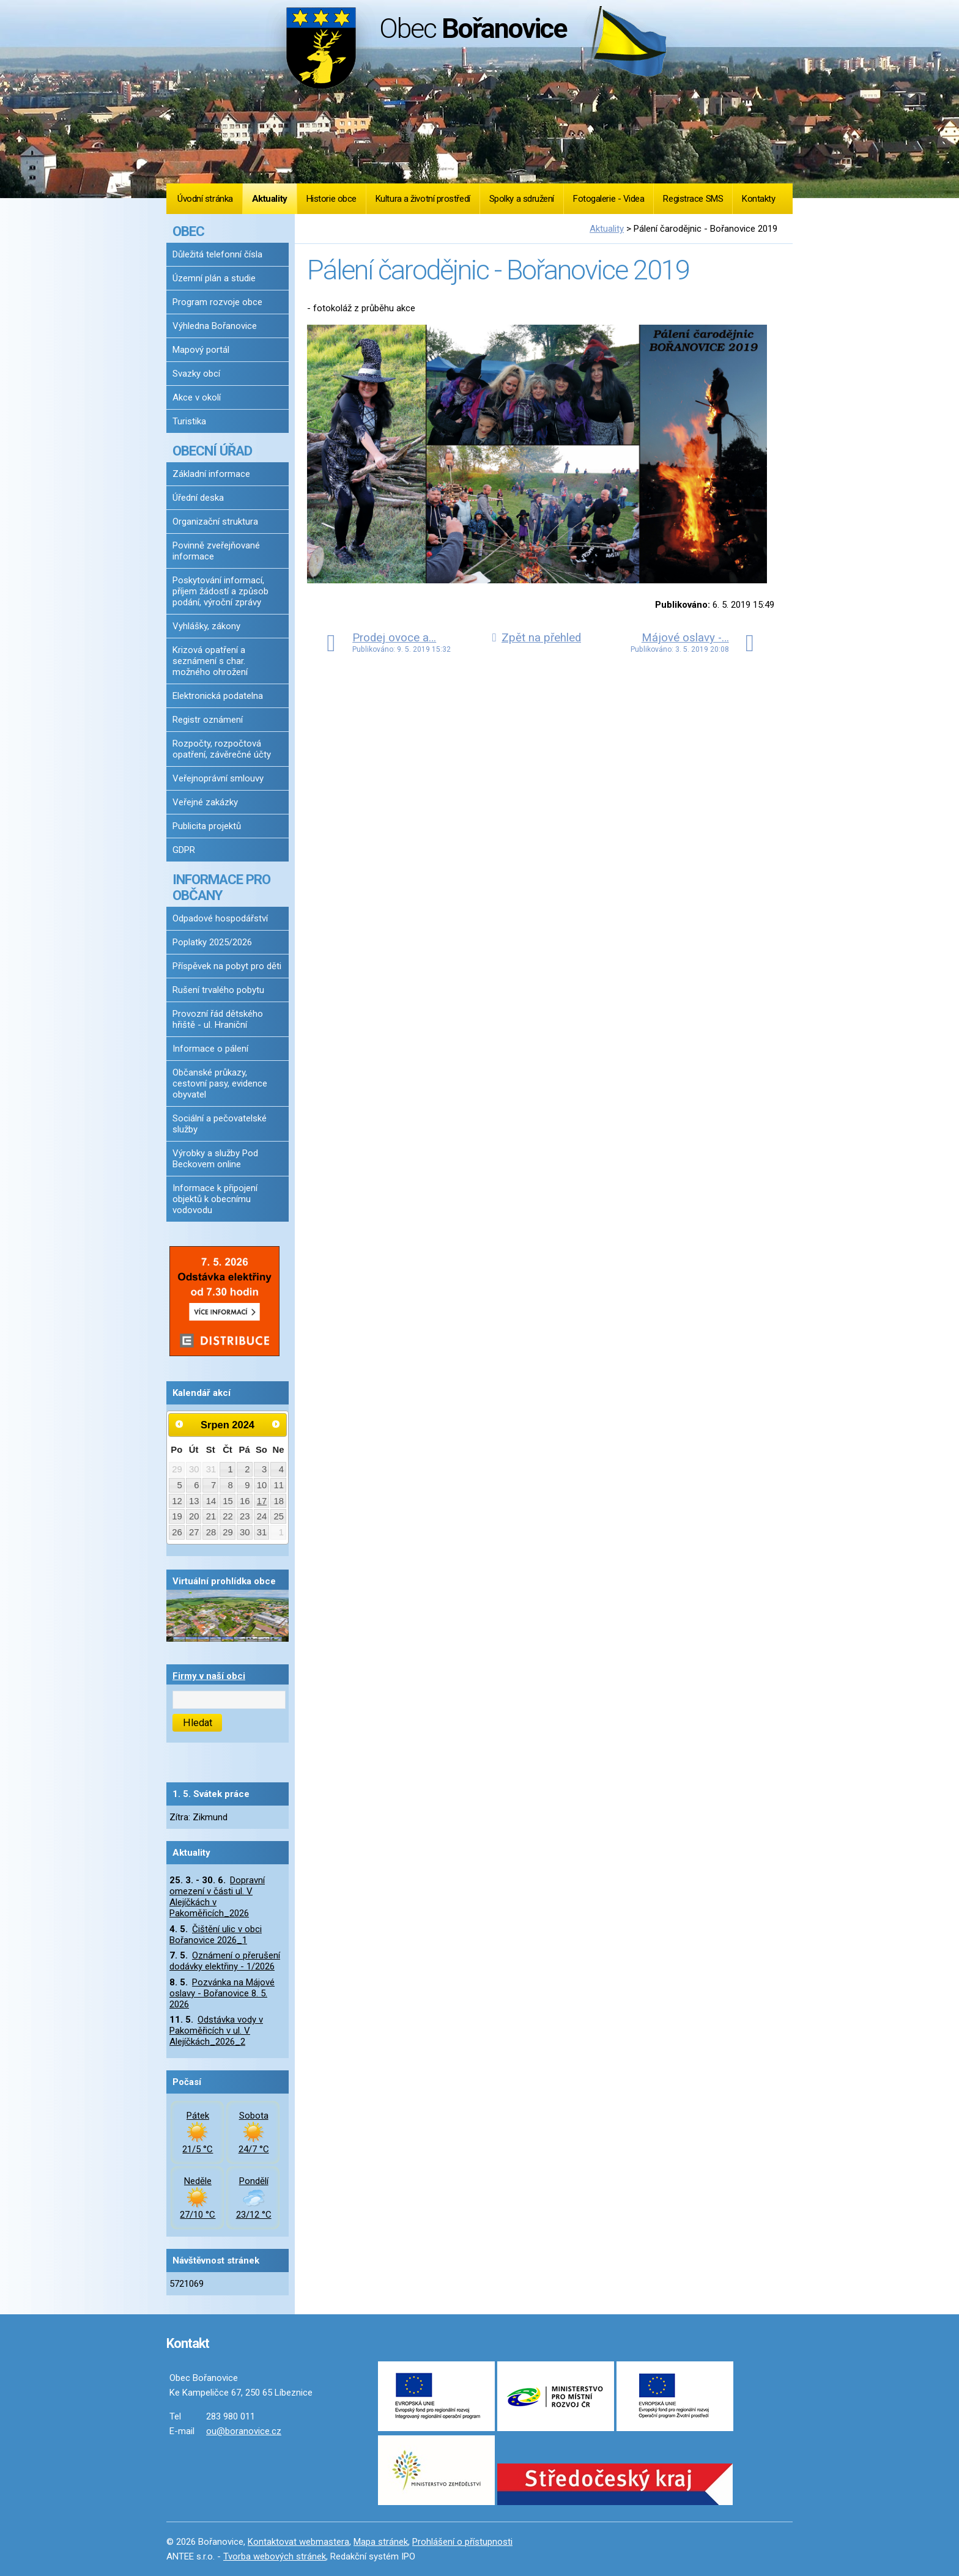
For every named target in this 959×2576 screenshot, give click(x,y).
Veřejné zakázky (205, 802)
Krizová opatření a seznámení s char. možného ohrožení (210, 660)
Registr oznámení (207, 719)
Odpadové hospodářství (220, 918)
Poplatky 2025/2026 (212, 942)
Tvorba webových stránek (274, 2556)
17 (262, 1501)
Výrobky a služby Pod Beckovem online (215, 1159)
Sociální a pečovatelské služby (219, 1124)
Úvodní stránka (205, 198)
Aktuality (269, 198)
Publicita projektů (206, 826)
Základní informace (211, 473)
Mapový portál (200, 349)
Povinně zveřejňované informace (216, 551)
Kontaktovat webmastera (298, 2541)
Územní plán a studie (214, 278)
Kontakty (758, 198)
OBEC (188, 231)
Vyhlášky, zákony (206, 626)
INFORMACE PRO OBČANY (221, 887)
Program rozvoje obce (217, 302)
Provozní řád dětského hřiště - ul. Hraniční (217, 1019)
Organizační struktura (215, 521)
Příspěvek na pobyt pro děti (226, 966)
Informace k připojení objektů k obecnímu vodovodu (214, 1199)
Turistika (189, 421)
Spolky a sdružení (521, 198)
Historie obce (331, 198)
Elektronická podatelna (217, 695)
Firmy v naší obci (208, 1675)
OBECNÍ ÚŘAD (212, 451)
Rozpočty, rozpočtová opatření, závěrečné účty (221, 749)
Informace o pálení (210, 1048)
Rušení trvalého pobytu (218, 989)
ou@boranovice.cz (243, 2431)
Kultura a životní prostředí (423, 198)
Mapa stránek (381, 2541)
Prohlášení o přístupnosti (462, 2541)
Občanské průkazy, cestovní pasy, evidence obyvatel (219, 1083)
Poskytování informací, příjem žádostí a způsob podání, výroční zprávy (220, 591)
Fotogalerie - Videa (608, 198)
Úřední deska (198, 497)
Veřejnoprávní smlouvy (218, 778)
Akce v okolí (196, 397)
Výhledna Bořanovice (214, 325)
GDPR (183, 849)
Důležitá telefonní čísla (217, 254)
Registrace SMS (693, 198)
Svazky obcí (196, 373)
